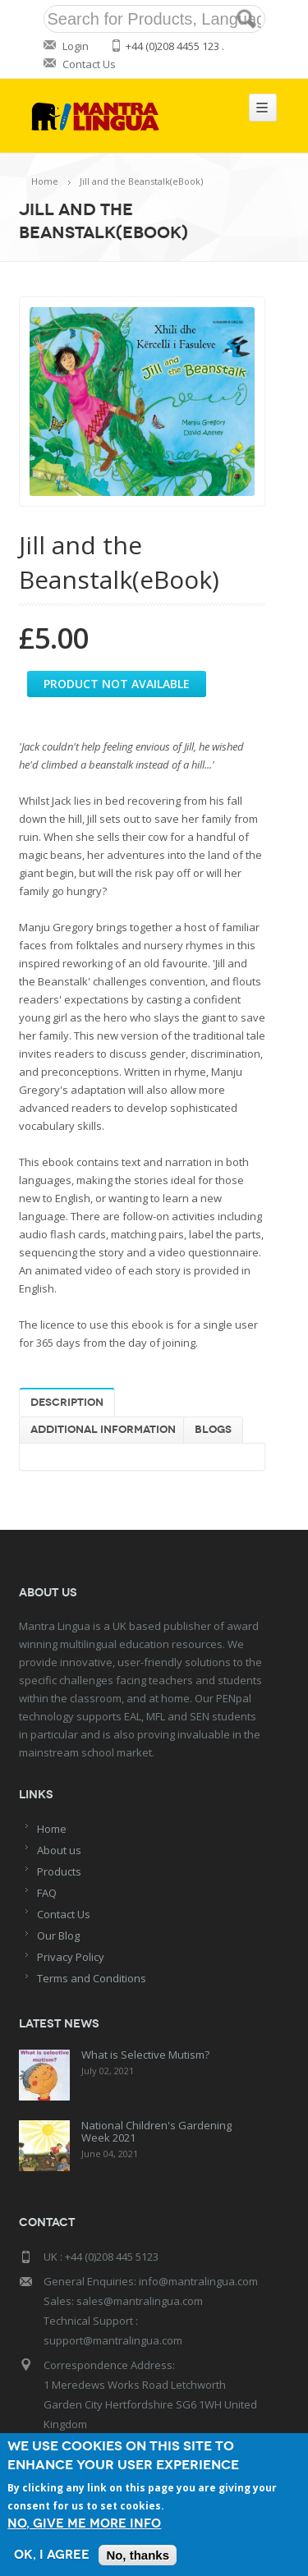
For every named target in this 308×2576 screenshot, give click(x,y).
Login (75, 46)
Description (66, 1402)
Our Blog (58, 1935)
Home (44, 181)
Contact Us (89, 64)
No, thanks (137, 2555)
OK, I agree (52, 2555)
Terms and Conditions (91, 1978)
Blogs (213, 1429)
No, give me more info (84, 2524)
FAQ (47, 1892)
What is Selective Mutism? (145, 2054)
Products (59, 1871)
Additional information (103, 1429)
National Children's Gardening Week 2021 (156, 2131)
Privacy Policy (70, 1956)
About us (59, 1850)
